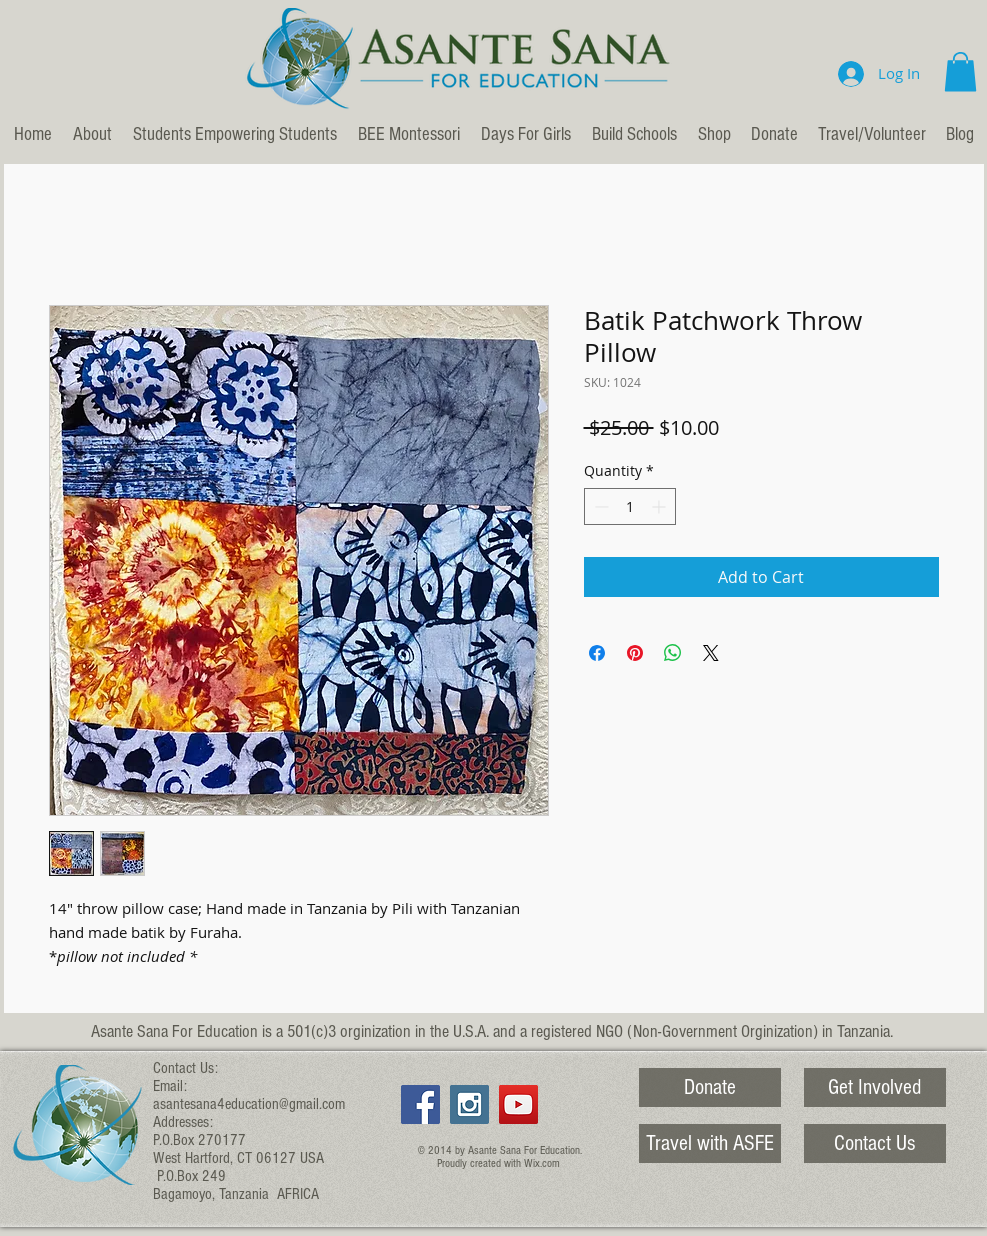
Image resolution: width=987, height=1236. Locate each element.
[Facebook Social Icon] (420, 1104)
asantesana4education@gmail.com (249, 1104)
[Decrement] (599, 506)
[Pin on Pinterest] (635, 653)
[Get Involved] (875, 1087)
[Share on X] (711, 653)
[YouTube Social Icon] (518, 1104)
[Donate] (710, 1087)
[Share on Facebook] (597, 653)
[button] (960, 71)
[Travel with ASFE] (710, 1143)
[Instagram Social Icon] (469, 1104)
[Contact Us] (875, 1143)
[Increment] (660, 506)
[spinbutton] (630, 506)
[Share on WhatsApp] (673, 653)
